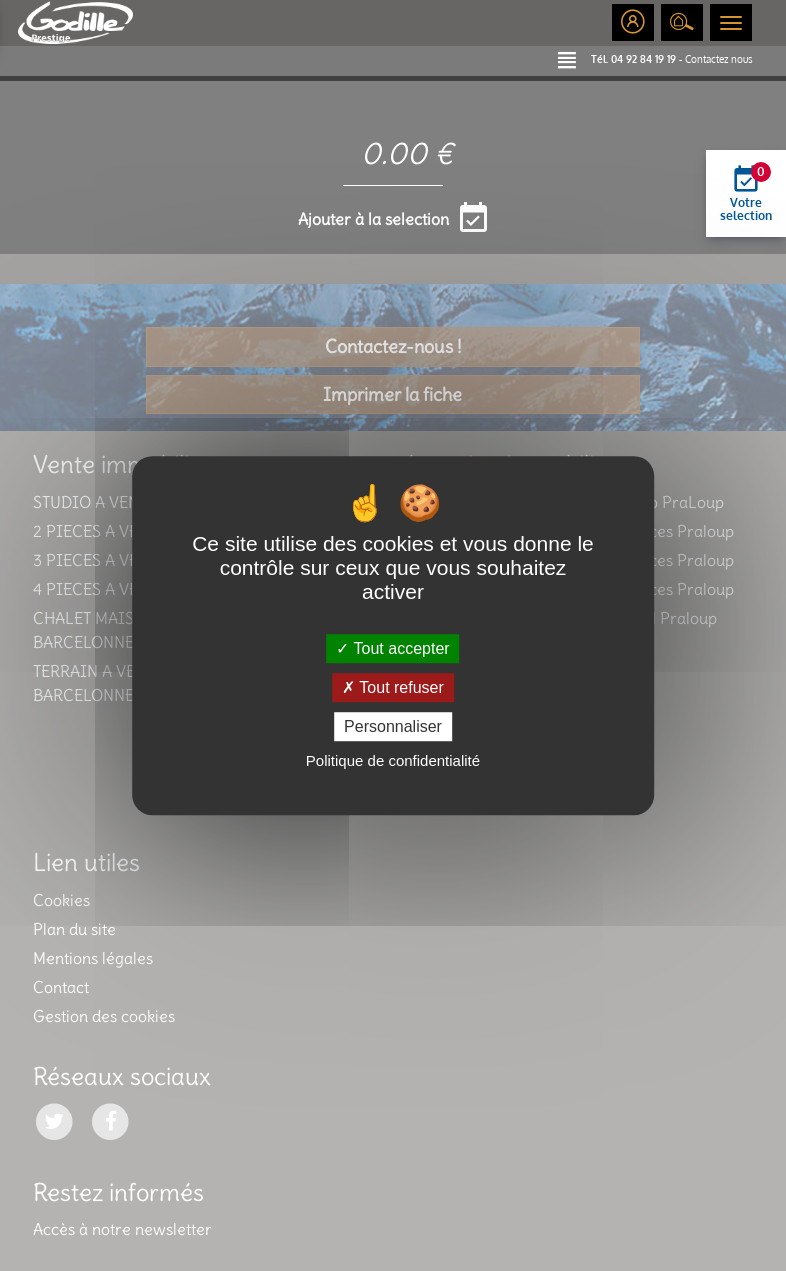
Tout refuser (393, 687)
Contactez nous (719, 59)
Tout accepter (392, 648)
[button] (574, 59)
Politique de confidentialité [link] (393, 760)
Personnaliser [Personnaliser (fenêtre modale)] (393, 726)
